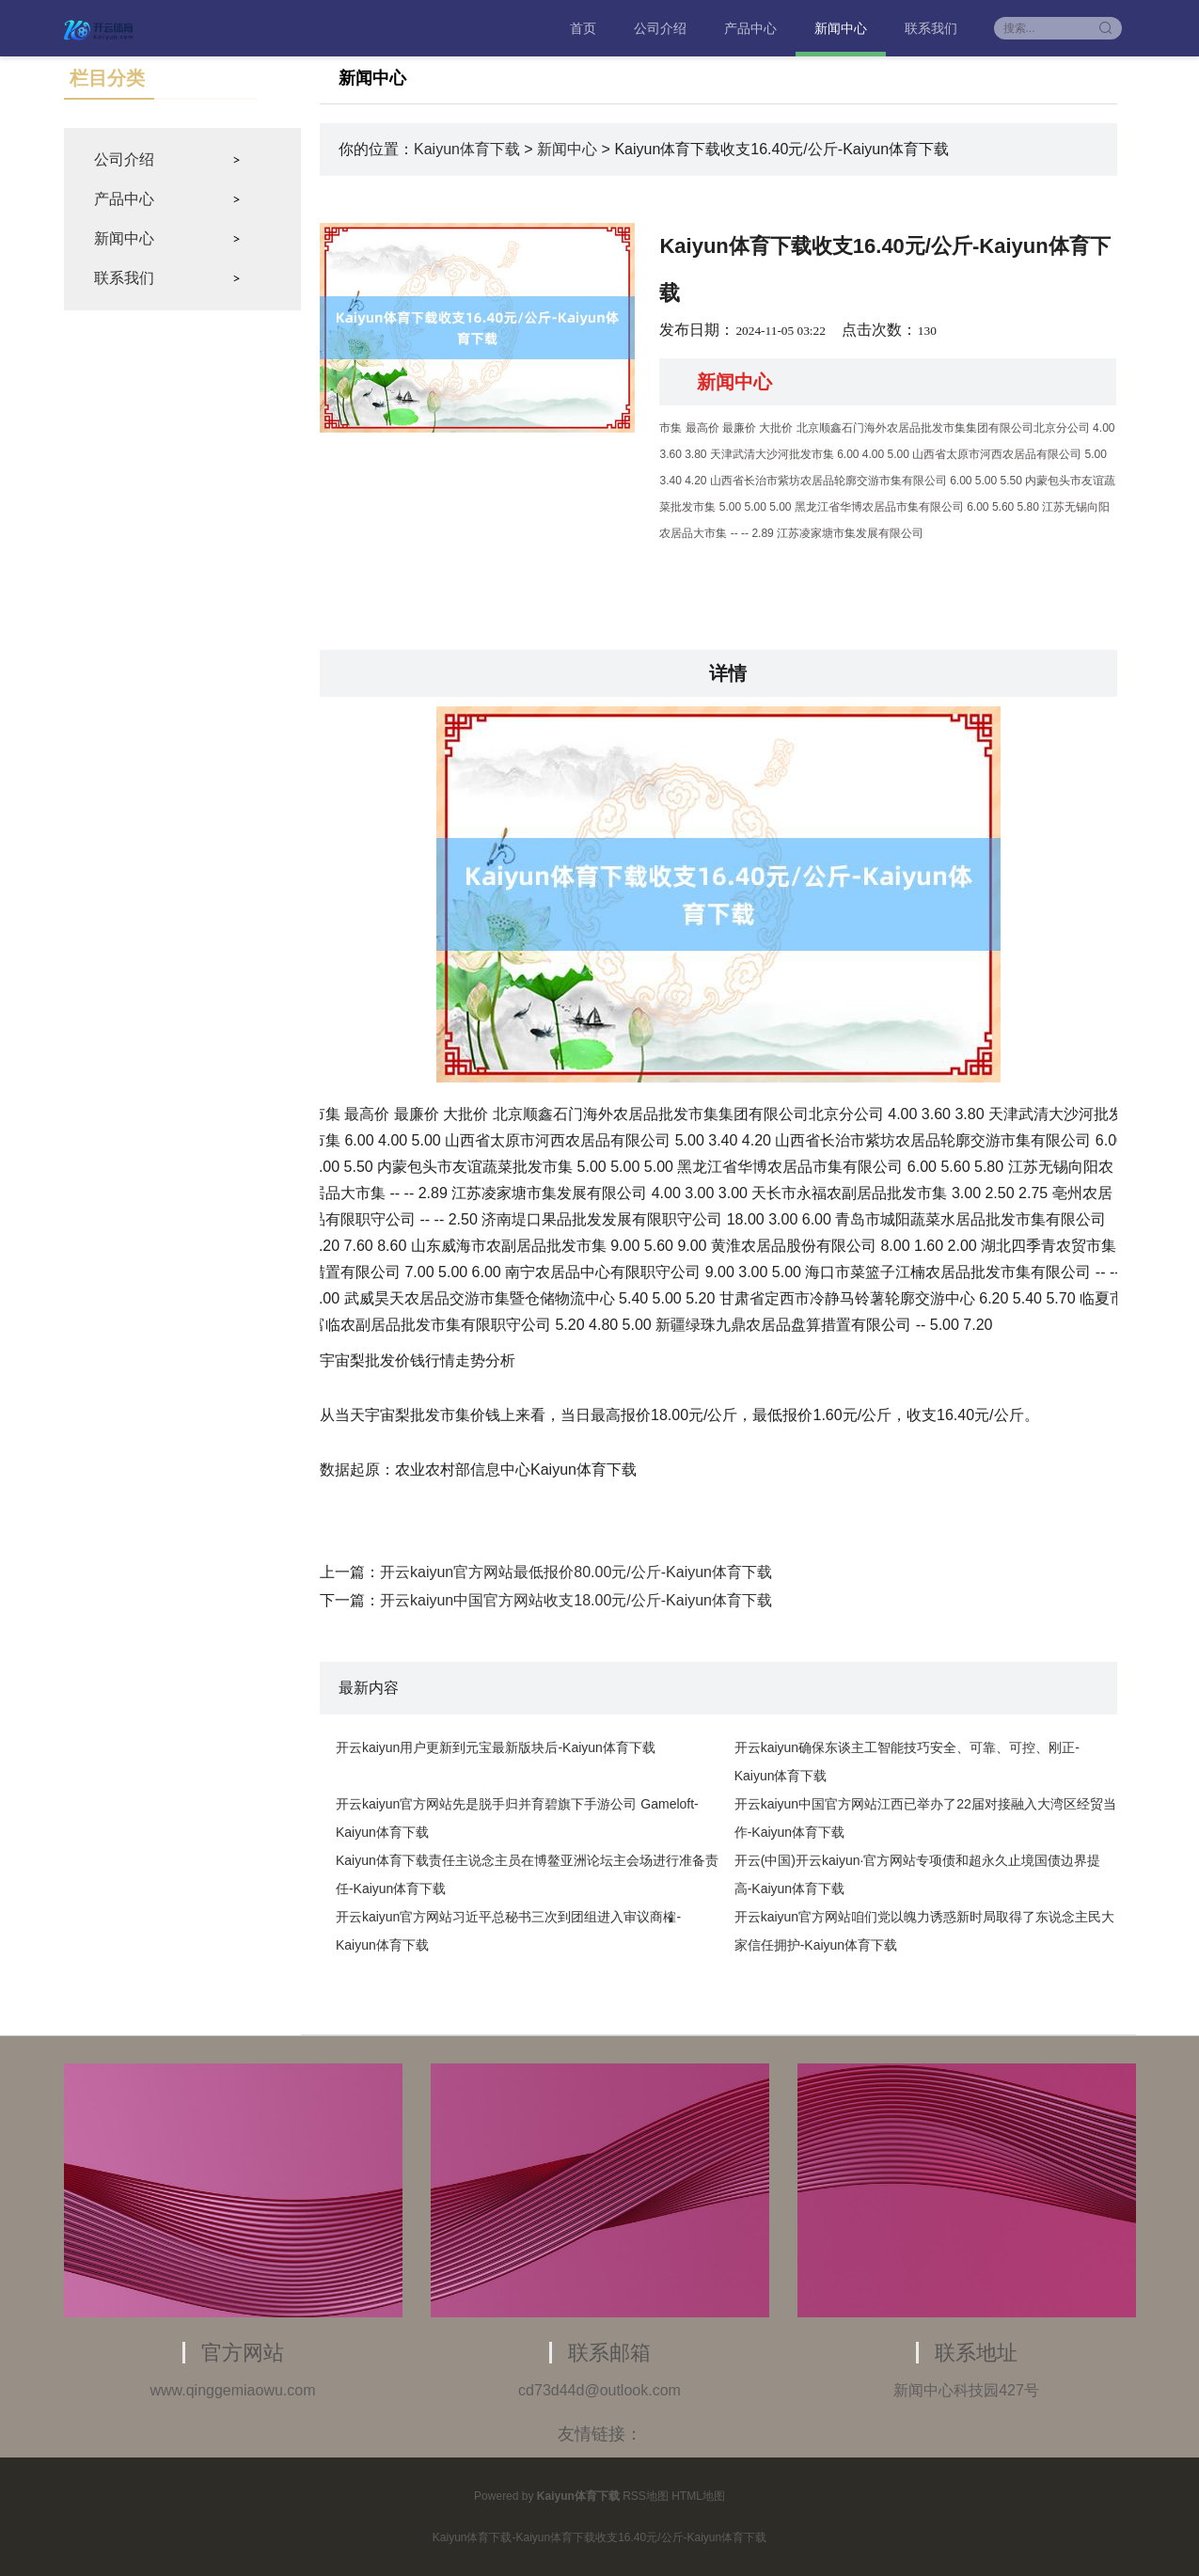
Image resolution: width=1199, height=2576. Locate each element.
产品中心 (750, 28)
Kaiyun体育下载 (467, 149)
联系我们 (931, 28)
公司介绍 (660, 28)
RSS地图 (646, 2496)
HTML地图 (698, 2496)
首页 (583, 28)
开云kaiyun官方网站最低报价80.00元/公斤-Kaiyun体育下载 (576, 1572)
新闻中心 (840, 28)
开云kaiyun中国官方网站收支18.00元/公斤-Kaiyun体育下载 (576, 1600)
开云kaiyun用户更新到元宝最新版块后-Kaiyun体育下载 (495, 1747)
